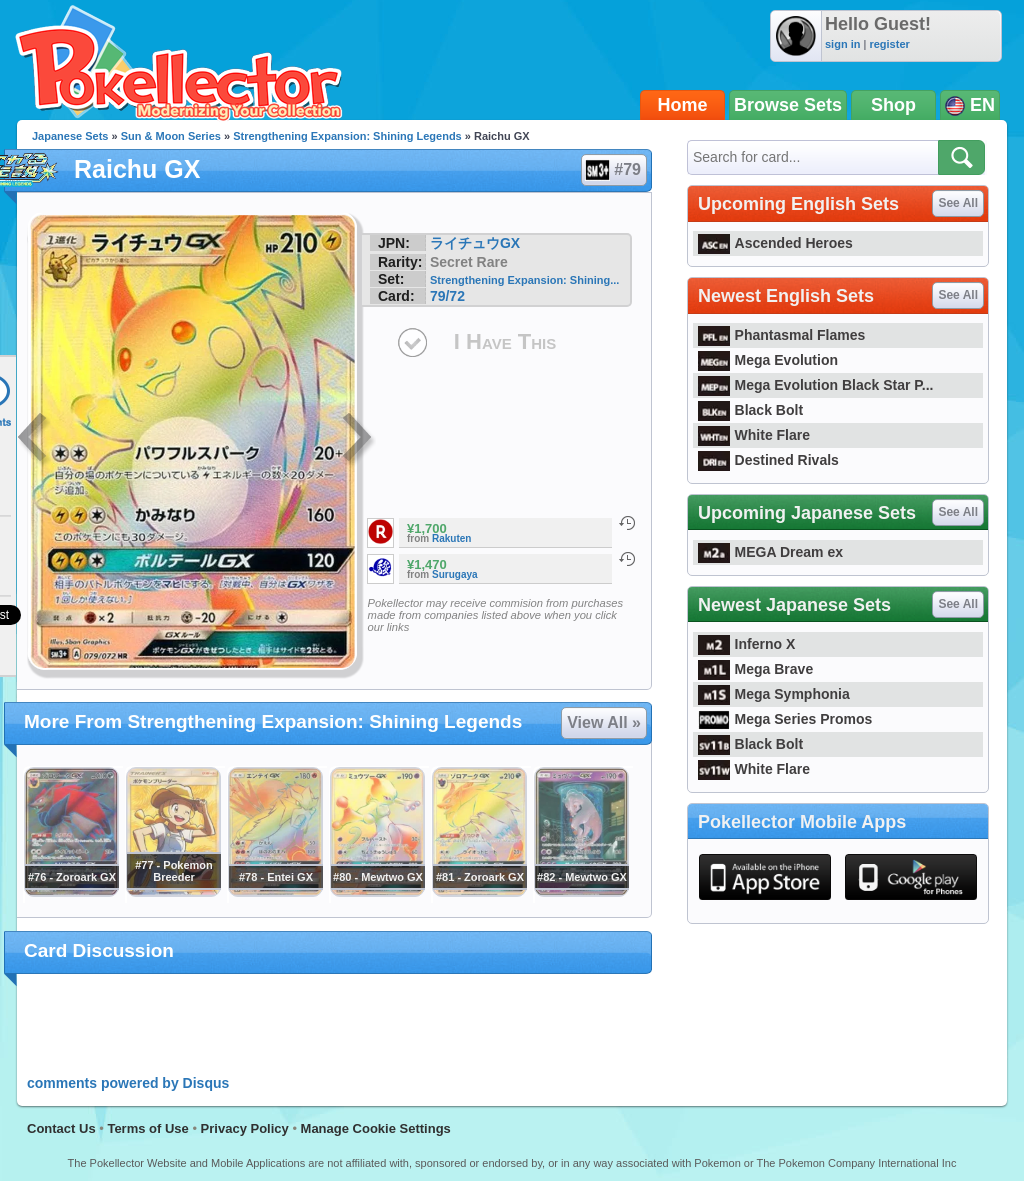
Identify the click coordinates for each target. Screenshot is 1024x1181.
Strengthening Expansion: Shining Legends (347, 136)
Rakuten (451, 538)
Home (683, 105)
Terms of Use (147, 1128)
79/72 (447, 296)
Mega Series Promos (785, 719)
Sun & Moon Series (171, 136)
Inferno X (746, 644)
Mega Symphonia (774, 694)
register (889, 44)
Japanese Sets (70, 136)
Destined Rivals (768, 460)
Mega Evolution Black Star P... (816, 385)
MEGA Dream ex (770, 552)
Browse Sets (788, 105)
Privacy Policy (245, 1128)
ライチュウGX (475, 243)
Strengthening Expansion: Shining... (524, 280)
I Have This (505, 341)
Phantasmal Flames (781, 335)
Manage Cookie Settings (376, 1128)
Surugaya (455, 574)
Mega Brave (755, 669)
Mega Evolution (768, 360)
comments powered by (128, 1083)
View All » (604, 722)
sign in (842, 44)
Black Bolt (750, 410)
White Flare (754, 435)
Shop (893, 105)
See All (958, 203)
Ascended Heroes (775, 243)
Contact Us (61, 1128)
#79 (613, 170)
